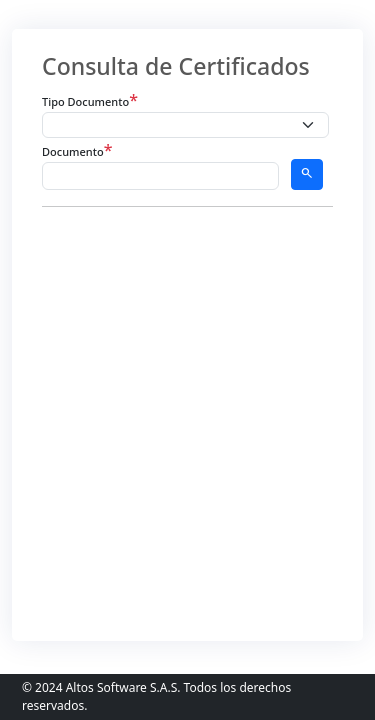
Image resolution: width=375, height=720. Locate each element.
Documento (77, 150)
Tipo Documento (90, 100)
